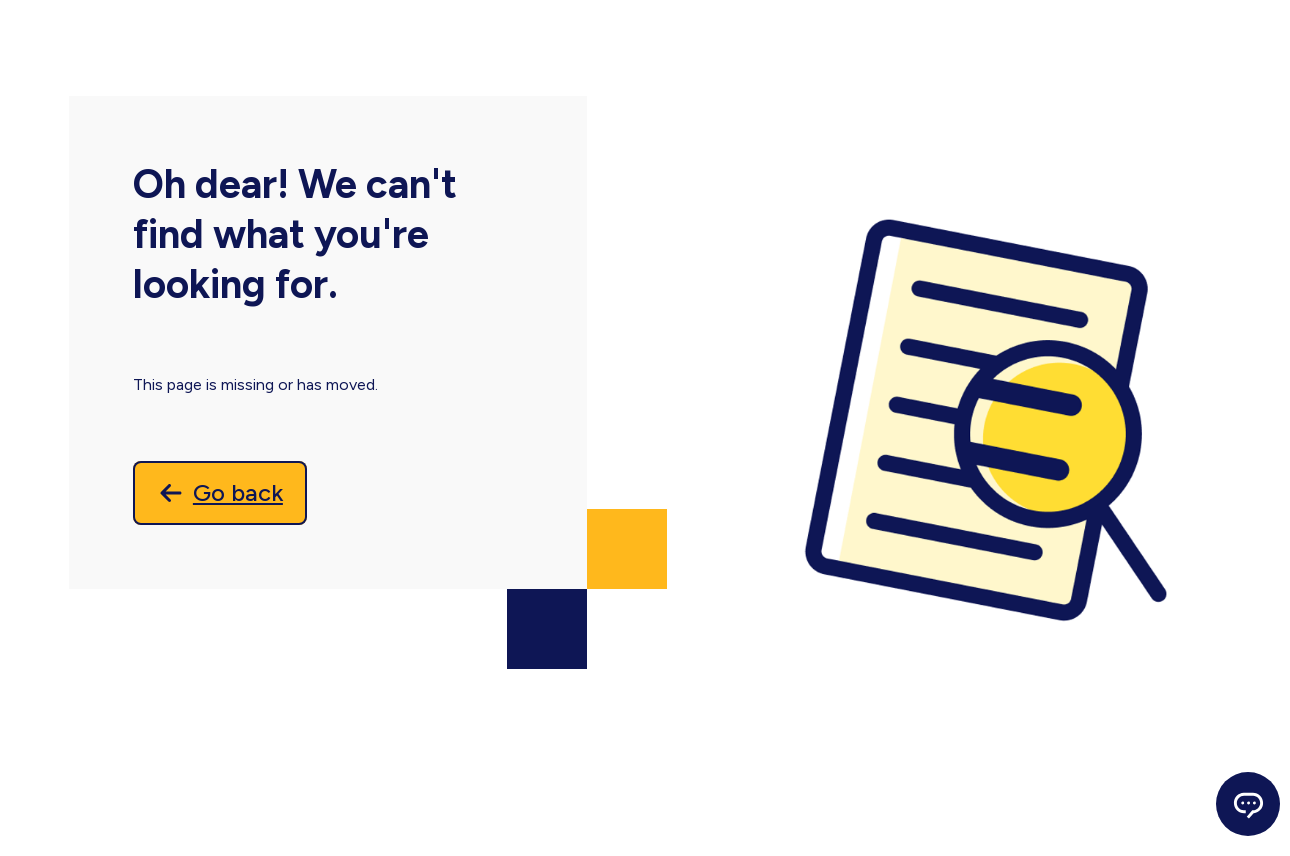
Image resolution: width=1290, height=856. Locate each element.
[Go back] (220, 493)
